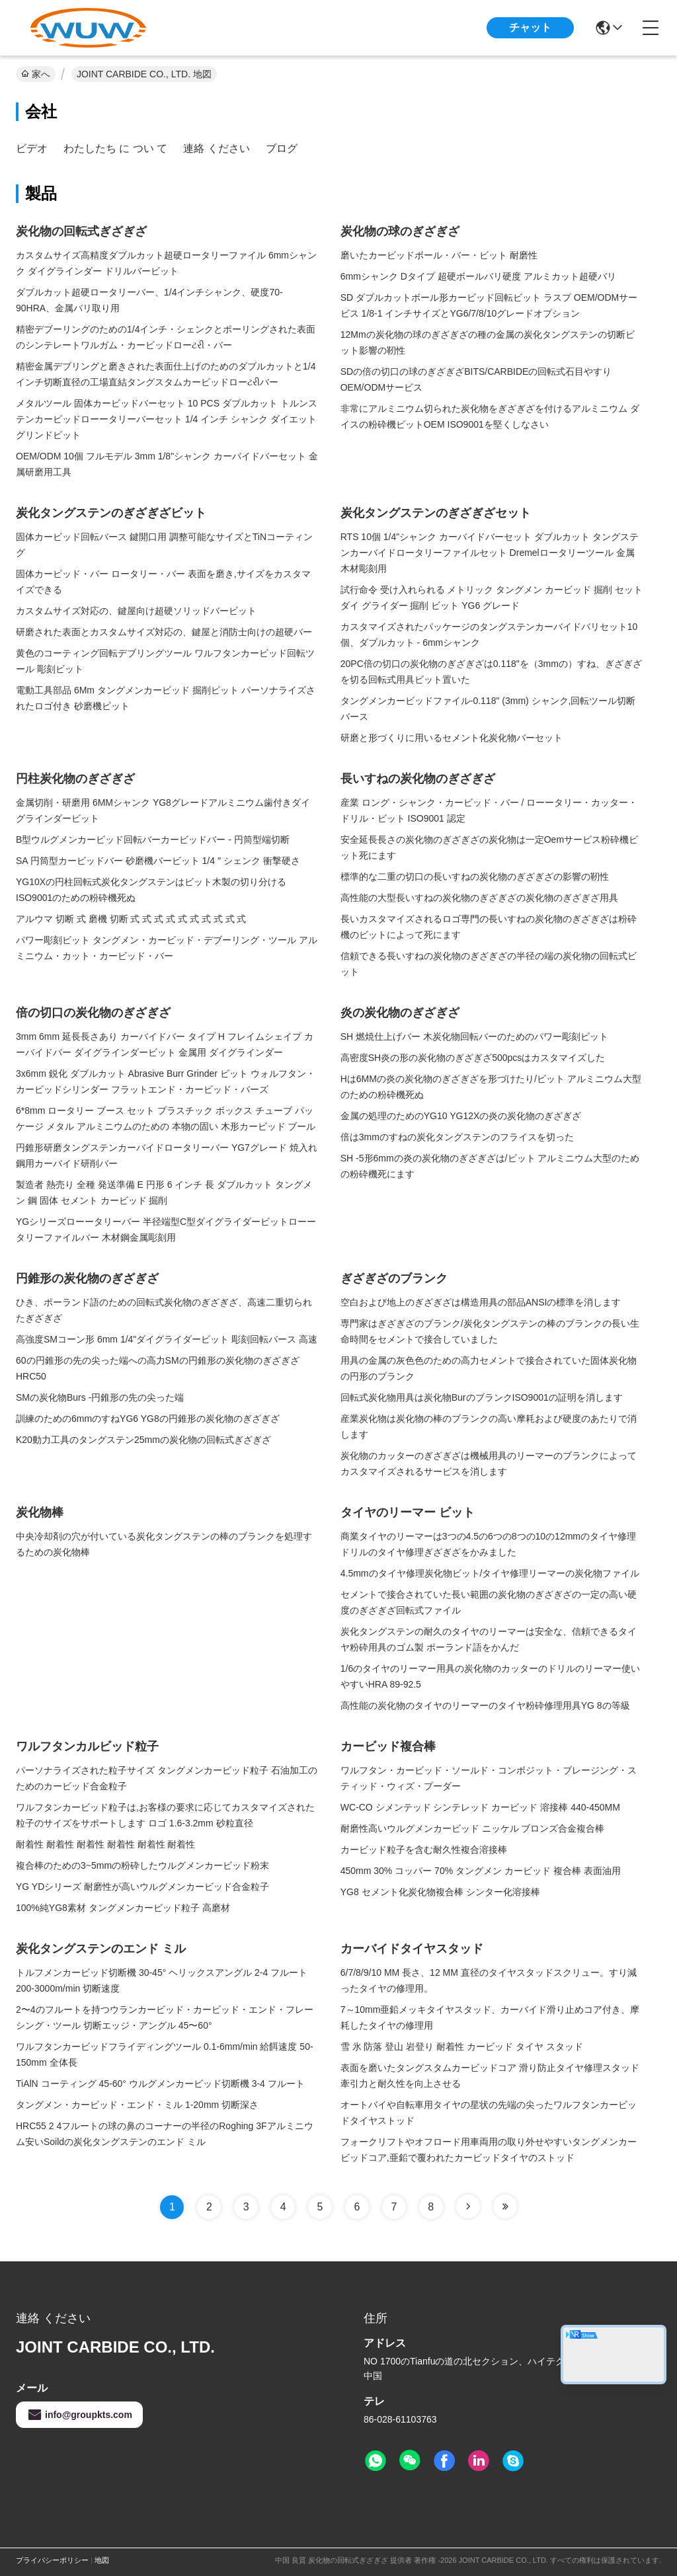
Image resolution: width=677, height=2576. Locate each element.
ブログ (282, 148)
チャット (530, 27)
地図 (102, 2560)
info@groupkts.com (79, 2414)
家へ (35, 74)
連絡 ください (216, 148)
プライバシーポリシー (52, 2560)
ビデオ (32, 148)
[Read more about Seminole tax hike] (468, 2206)
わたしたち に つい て (115, 148)
